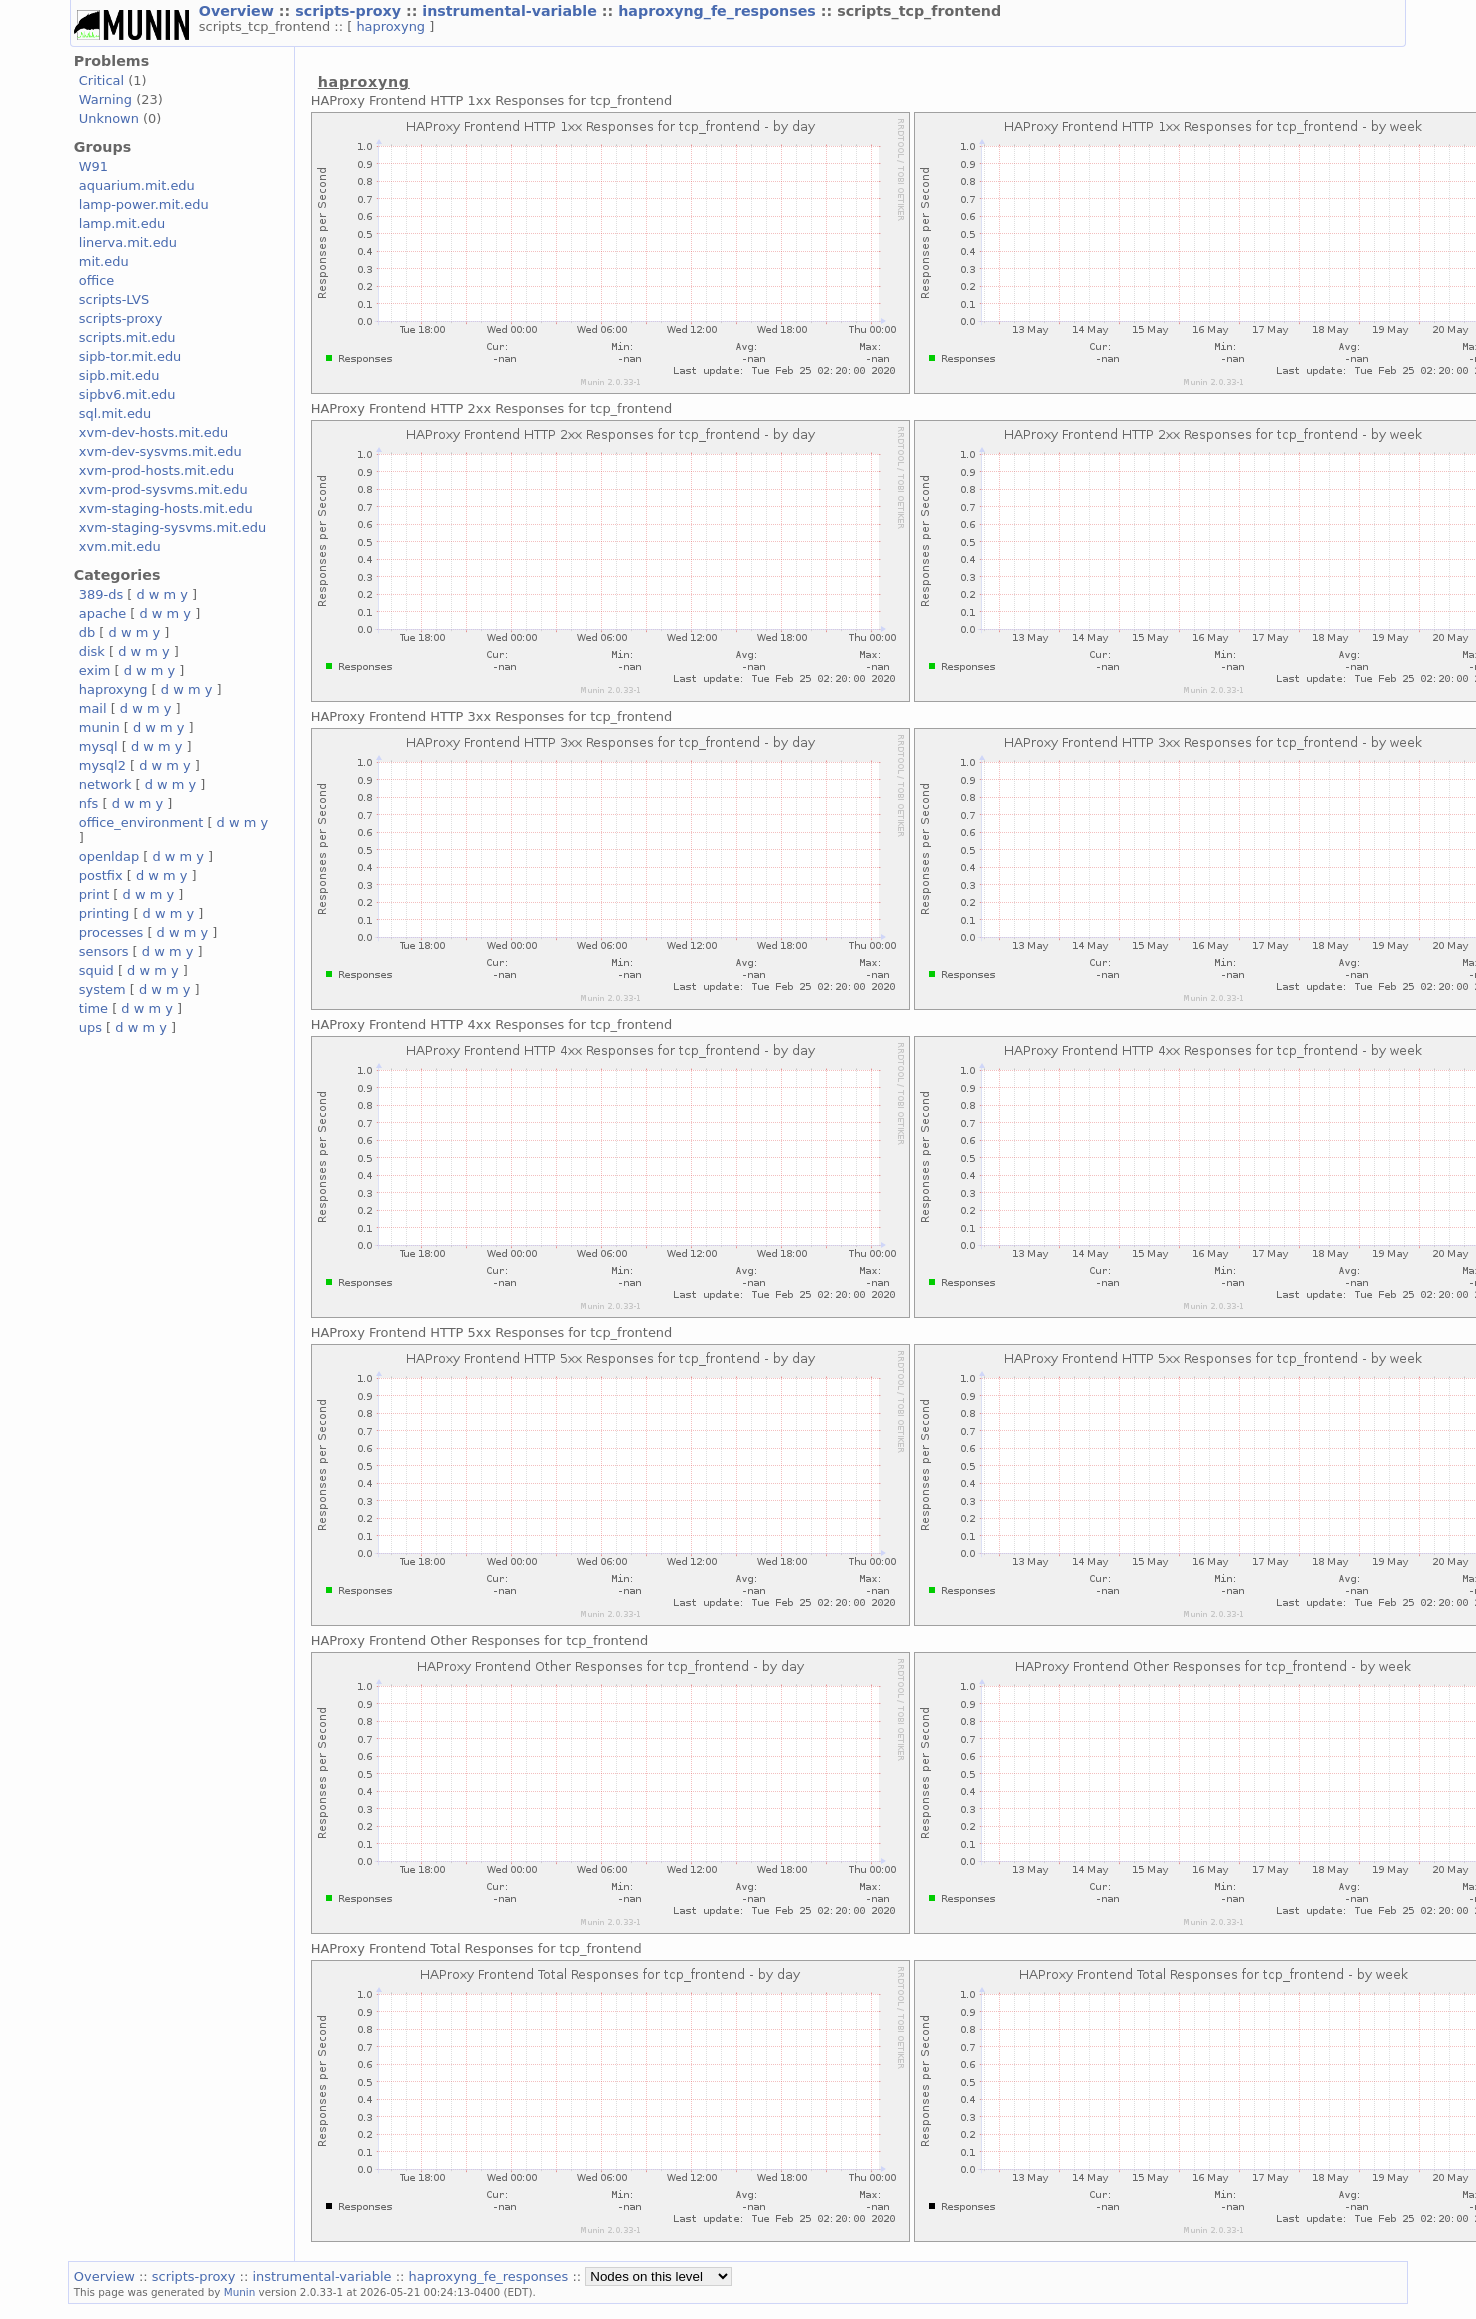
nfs (89, 803)
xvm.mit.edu (120, 546)
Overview (239, 11)
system (102, 989)
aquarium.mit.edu (137, 185)
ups (90, 1027)
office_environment (141, 822)
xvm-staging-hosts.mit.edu (166, 508)
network (105, 784)
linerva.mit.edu (128, 242)
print (94, 894)
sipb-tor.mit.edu (130, 356)
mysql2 (102, 765)
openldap (109, 856)
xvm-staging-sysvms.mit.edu (172, 527)
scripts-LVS (114, 299)
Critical (101, 80)
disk (92, 651)
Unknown (109, 118)
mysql (98, 746)
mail (93, 708)
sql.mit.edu (115, 413)
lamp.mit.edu (122, 223)
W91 (93, 166)
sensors (104, 951)
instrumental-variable (512, 11)
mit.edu (104, 261)
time (93, 1008)
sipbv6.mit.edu (127, 394)
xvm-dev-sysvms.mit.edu (160, 451)
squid (96, 970)
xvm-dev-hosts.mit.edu (153, 432)
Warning (105, 99)
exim (95, 670)
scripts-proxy (350, 11)
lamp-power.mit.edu (144, 204)
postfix (101, 875)
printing (104, 913)
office (97, 280)
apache (102, 613)
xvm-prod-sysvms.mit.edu (163, 489)
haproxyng (392, 26)
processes (111, 932)
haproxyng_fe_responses (719, 11)
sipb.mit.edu (119, 375)
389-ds (101, 594)
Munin (240, 2292)
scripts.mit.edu (127, 337)
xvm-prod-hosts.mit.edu (156, 470)
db (87, 632)
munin (99, 727)
